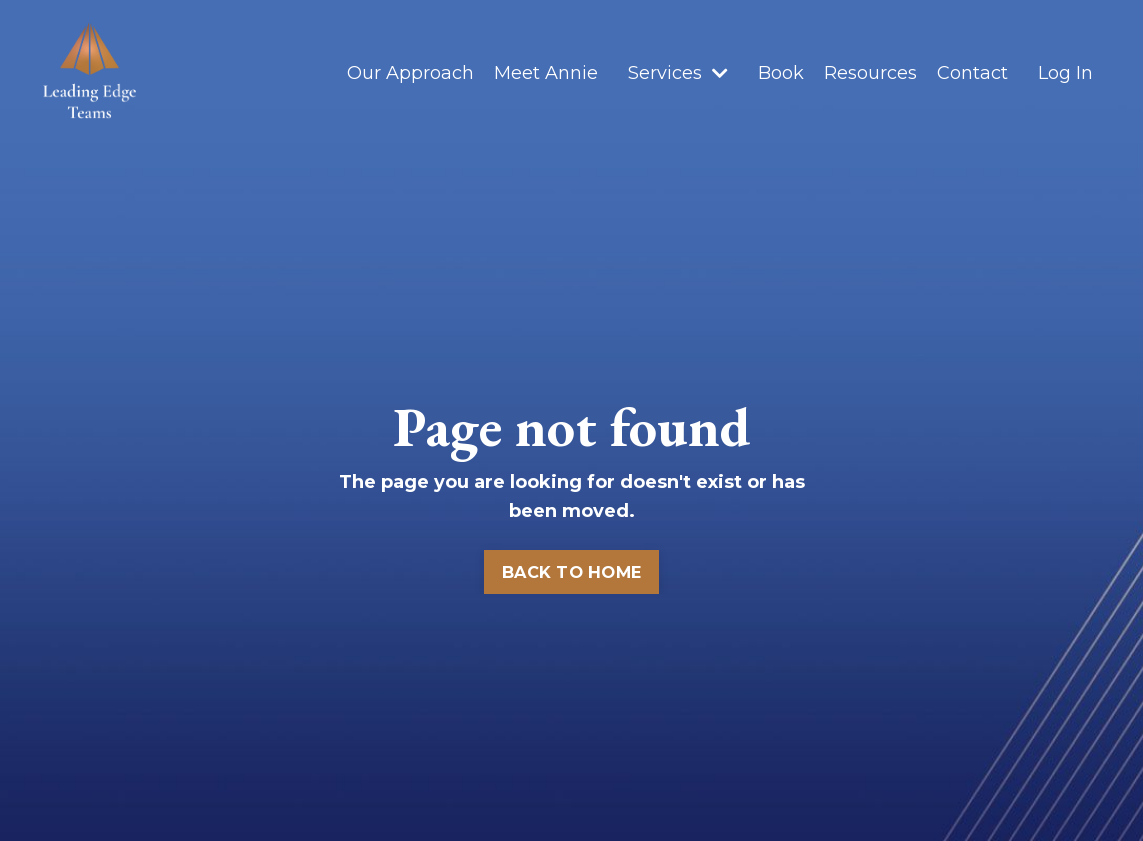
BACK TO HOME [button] (571, 572)
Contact (972, 73)
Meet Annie (546, 73)
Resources (870, 73)
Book (781, 73)
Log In (1065, 73)
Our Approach (410, 73)
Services (678, 73)
